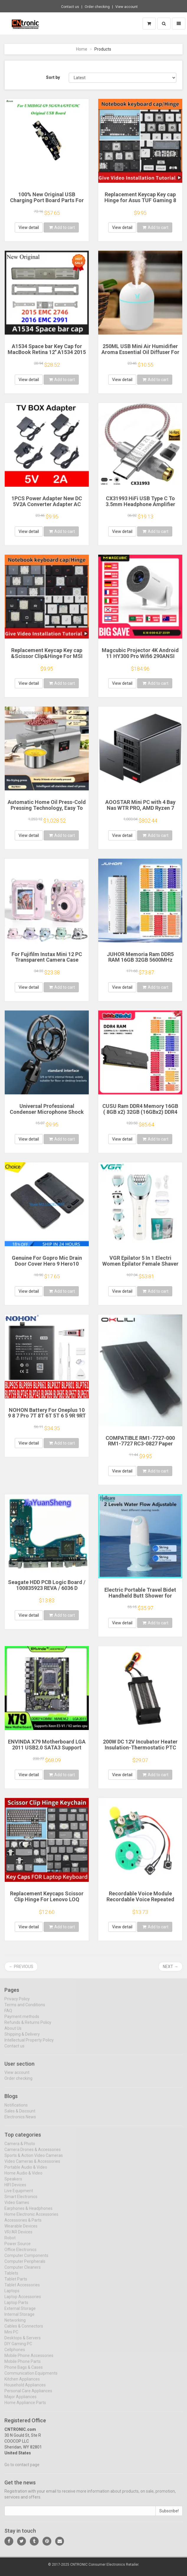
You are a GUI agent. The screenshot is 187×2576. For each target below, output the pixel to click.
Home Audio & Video (23, 2177)
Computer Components (26, 2259)
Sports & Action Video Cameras (33, 2159)
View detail (29, 227)
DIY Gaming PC (18, 2348)
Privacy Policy (17, 2003)
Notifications (16, 2109)
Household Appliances (25, 2389)
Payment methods (21, 2020)
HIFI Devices (15, 2189)
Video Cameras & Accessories (32, 2165)
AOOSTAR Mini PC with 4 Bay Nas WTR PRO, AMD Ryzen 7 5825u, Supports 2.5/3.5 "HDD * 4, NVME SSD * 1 (140, 810)
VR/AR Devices (18, 2236)
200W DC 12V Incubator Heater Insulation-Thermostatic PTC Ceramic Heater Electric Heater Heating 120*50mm (140, 1750)
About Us (13, 2032)
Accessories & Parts (23, 2224)
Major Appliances (20, 2401)
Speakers (13, 2183)
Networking (15, 2324)
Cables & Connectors (23, 2330)
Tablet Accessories (22, 2289)
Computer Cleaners (22, 2271)
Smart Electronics (20, 2200)
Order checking (97, 7)
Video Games (16, 2206)
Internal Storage (19, 2318)
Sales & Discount (19, 2115)
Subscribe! (169, 2515)
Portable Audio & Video (25, 2171)
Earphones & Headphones (28, 2212)
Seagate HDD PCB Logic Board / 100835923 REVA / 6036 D (47, 1585)
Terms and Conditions (24, 2009)
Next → (170, 1966)
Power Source (17, 2248)
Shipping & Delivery (22, 2038)
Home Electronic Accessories (31, 2218)
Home (81, 49)
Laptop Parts (16, 2306)
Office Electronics (20, 2253)
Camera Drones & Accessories (32, 2153)
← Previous (21, 1966)
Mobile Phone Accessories (28, 2359)
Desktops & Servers (22, 2342)
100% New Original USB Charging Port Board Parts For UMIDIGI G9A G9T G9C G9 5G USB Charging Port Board (47, 203)
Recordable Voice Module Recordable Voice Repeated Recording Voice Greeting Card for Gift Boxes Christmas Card (140, 1902)
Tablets (11, 2277)
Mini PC (11, 2336)
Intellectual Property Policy (29, 2044)
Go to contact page (22, 2469)
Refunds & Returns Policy (27, 2026)
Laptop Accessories (22, 2301)
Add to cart (62, 227)
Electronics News (20, 2121)
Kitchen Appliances (22, 2383)
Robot (10, 2242)
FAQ (8, 2014)
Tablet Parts (15, 2283)
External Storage (20, 2312)
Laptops (11, 2295)
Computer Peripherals (24, 2265)
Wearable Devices (20, 2230)
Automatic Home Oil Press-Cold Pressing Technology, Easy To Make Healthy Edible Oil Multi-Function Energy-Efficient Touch (47, 810)
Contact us (70, 7)
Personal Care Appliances (28, 2395)
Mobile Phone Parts (22, 2365)
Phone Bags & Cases (23, 2371)
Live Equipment (18, 2195)
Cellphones (14, 2353)
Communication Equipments (31, 2377)
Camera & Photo (19, 2147)
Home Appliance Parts (25, 2406)
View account (126, 7)
